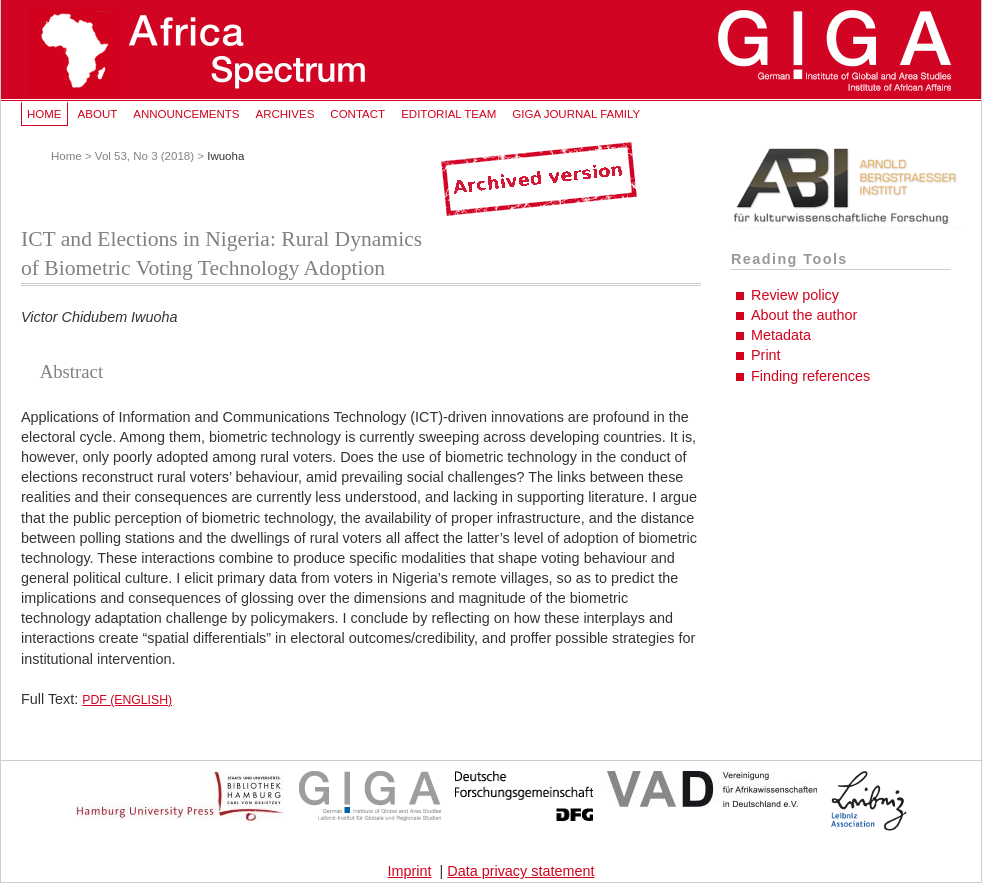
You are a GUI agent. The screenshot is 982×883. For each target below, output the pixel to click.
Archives (284, 114)
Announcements (186, 114)
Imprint (410, 871)
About (98, 114)
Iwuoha (225, 156)
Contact (357, 114)
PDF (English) (127, 700)
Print (766, 355)
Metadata (781, 335)
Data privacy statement (520, 871)
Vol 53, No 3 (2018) (144, 156)
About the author (804, 315)
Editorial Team (448, 114)
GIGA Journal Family (576, 114)
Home (44, 114)
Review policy (795, 295)
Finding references (810, 376)
